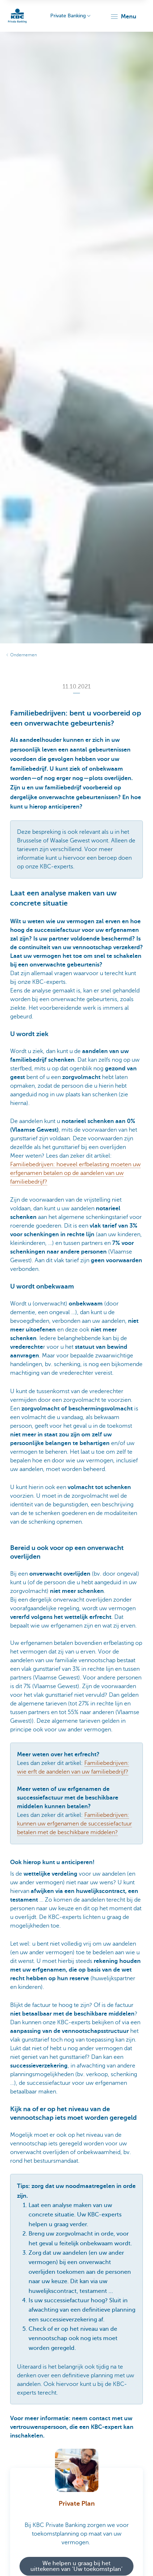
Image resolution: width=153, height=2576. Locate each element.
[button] (123, 16)
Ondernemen (23, 654)
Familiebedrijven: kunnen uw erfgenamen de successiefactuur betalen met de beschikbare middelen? (74, 1824)
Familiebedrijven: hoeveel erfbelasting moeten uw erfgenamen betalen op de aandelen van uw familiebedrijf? (75, 1173)
